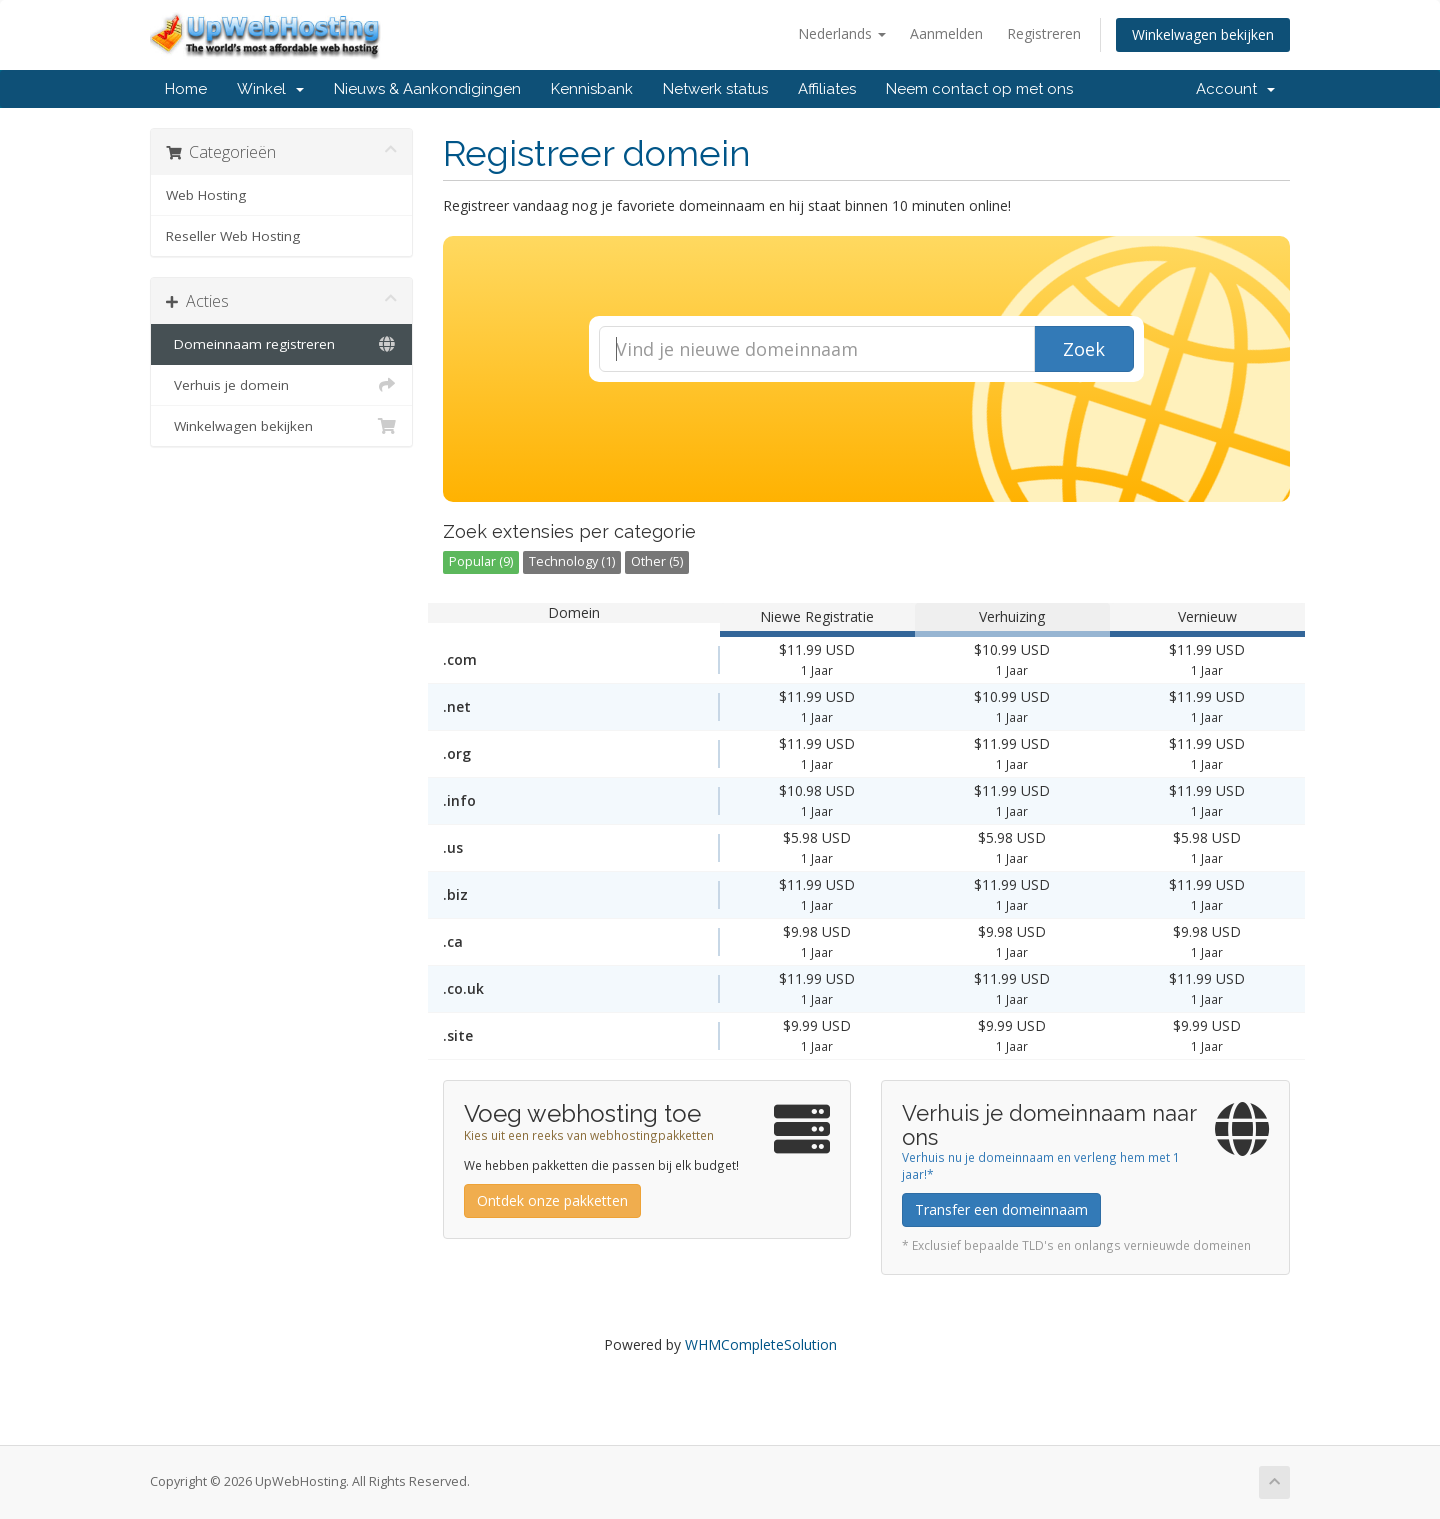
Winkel (270, 89)
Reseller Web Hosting (233, 236)
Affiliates (827, 89)
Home (186, 89)
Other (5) (657, 561)
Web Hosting (206, 195)
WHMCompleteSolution (761, 1344)
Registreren (1044, 33)
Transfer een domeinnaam (1001, 1209)
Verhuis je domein (281, 385)
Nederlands (842, 33)
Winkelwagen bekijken (1203, 34)
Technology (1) (572, 561)
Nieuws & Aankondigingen (427, 89)
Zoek (1084, 349)
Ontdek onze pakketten (552, 1200)
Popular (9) (481, 561)
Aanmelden (946, 33)
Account (1235, 89)
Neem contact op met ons (979, 89)
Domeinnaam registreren (281, 344)
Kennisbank (592, 89)
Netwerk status (715, 89)
